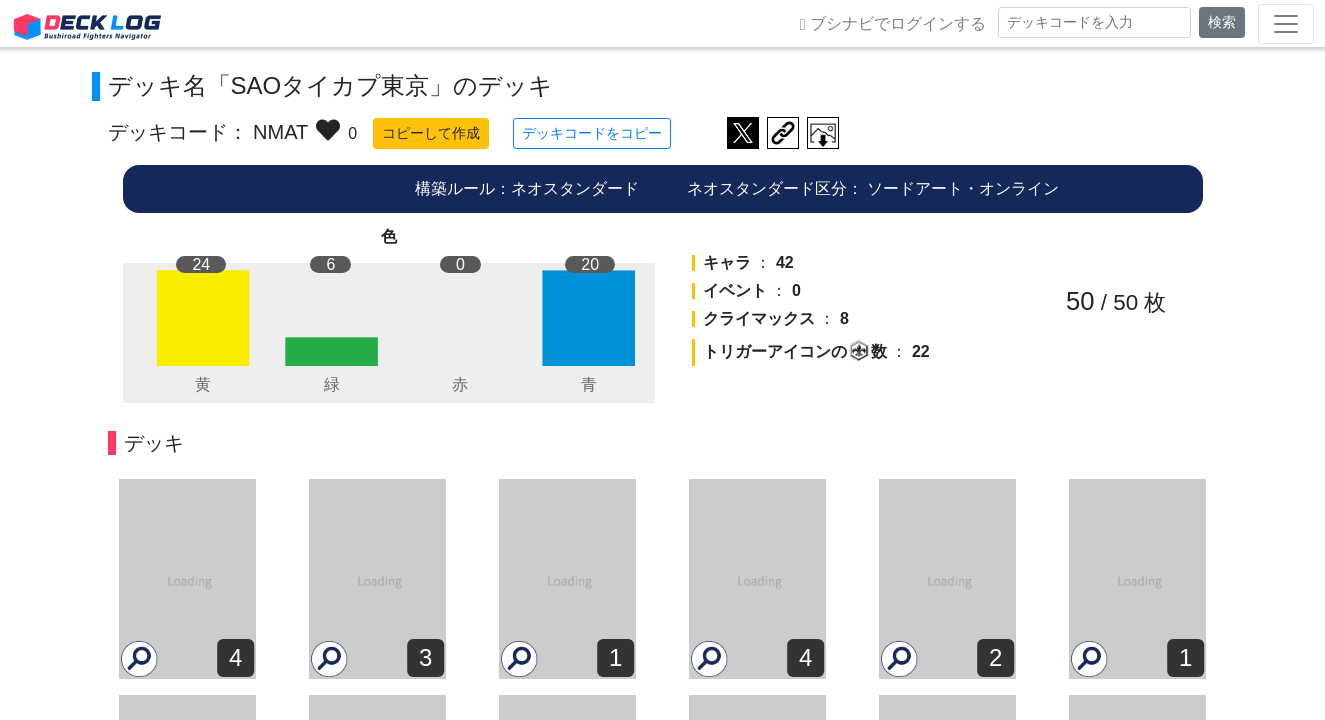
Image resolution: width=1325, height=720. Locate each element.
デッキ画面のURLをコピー (783, 133)
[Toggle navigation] (1286, 24)
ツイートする (743, 133)
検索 (1222, 22)
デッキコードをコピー (592, 133)
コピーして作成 (431, 133)
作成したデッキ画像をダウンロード (823, 133)
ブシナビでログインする (893, 24)
